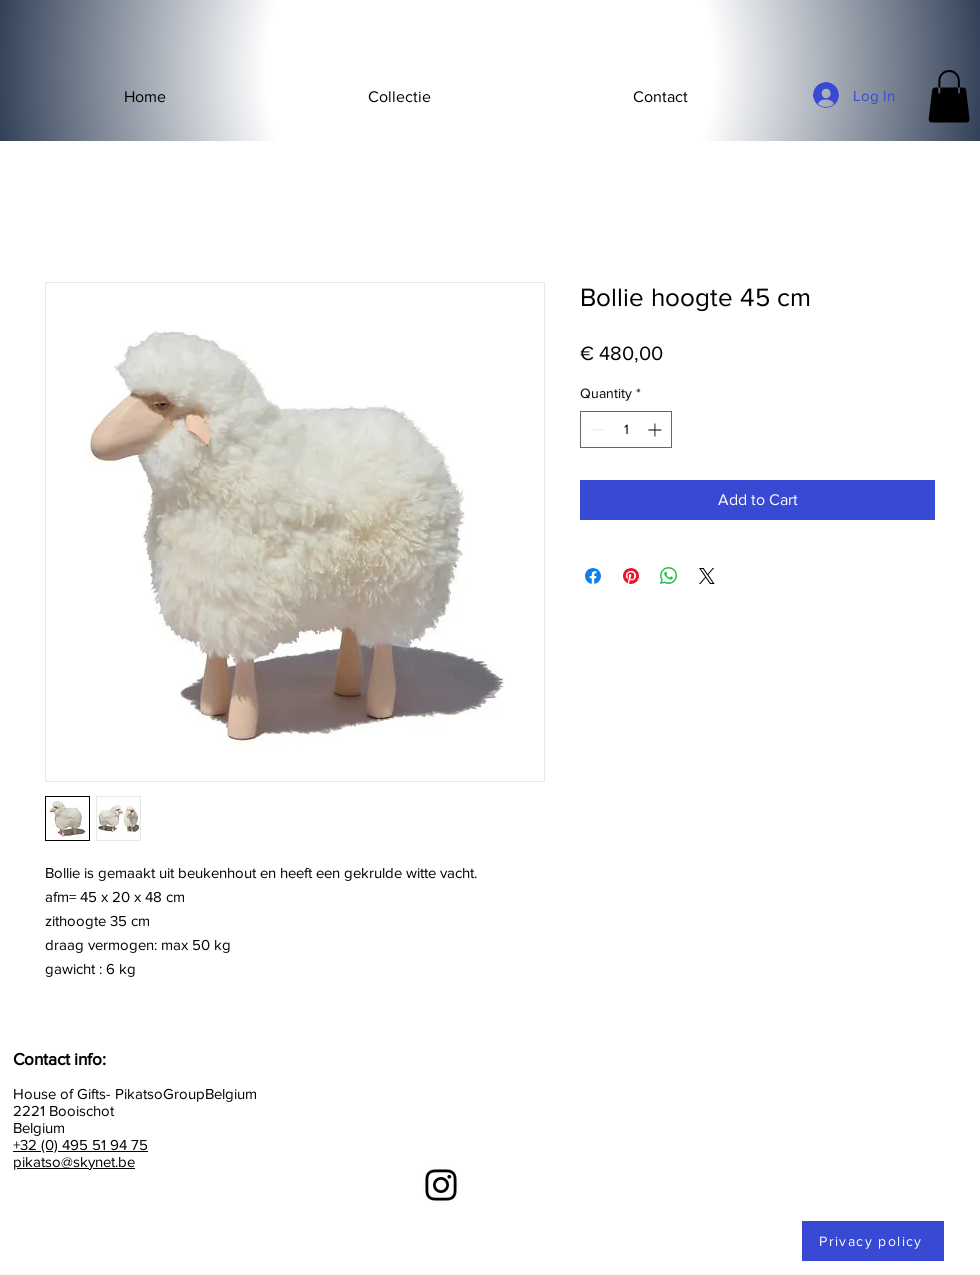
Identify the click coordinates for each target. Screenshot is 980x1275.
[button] (399, 97)
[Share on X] (707, 576)
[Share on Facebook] (593, 576)
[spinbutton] (626, 429)
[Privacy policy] (873, 1241)
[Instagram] (441, 1185)
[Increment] (656, 429)
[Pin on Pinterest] (631, 576)
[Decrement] (595, 429)
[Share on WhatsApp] (669, 576)
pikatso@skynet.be (74, 1161)
